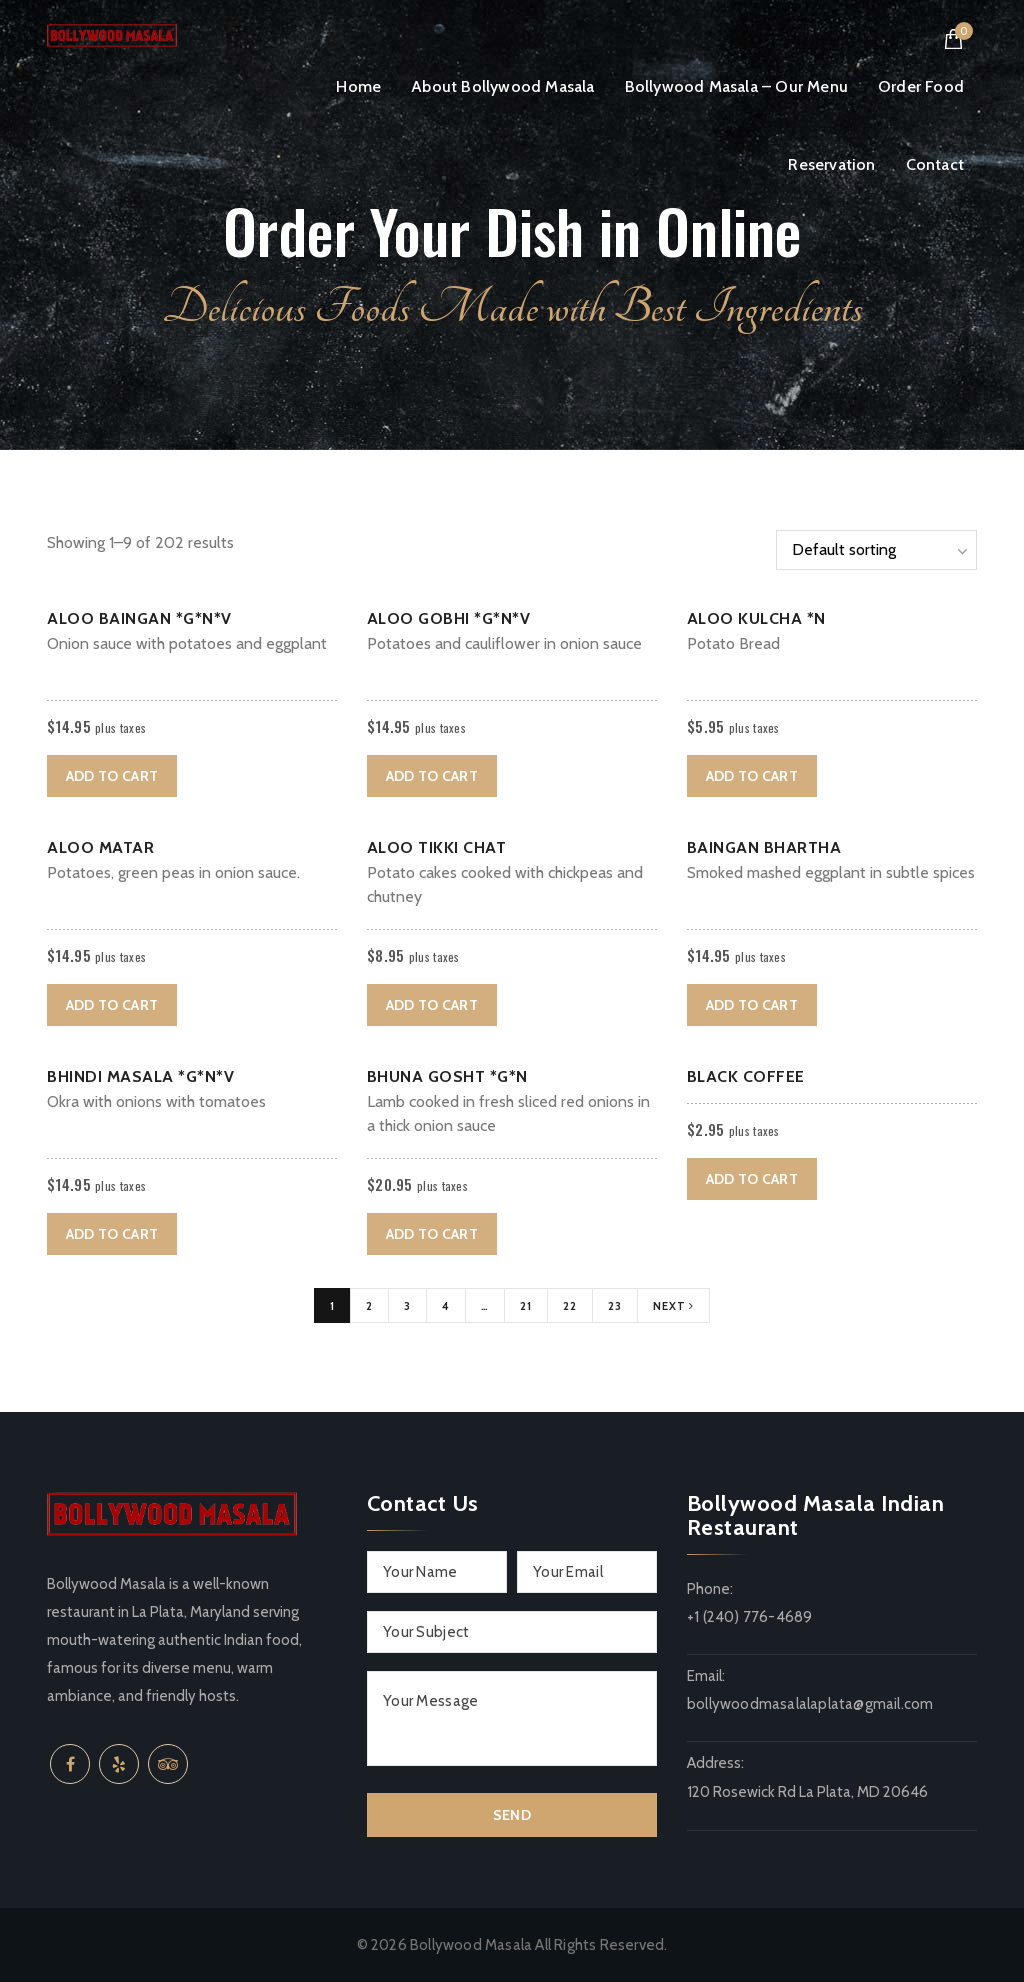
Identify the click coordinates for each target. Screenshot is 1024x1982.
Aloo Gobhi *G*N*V (449, 618)
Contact (935, 164)
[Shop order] (876, 550)
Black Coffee (746, 1076)
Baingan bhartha (764, 847)
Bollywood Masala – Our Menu (736, 86)
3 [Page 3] (407, 1306)
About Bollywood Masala (502, 86)
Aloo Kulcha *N (756, 618)
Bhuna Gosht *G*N (447, 1076)
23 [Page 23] (615, 1306)
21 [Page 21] (526, 1306)
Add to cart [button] (112, 776)
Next (673, 1306)
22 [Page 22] (570, 1306)
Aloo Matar (100, 847)
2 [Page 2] (369, 1306)
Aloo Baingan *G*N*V (139, 618)
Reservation (831, 164)
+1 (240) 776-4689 (749, 1617)
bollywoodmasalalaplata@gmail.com (810, 1704)
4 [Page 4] (446, 1306)
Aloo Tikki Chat (437, 847)
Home (358, 86)
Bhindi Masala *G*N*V (140, 1076)
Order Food (921, 86)
